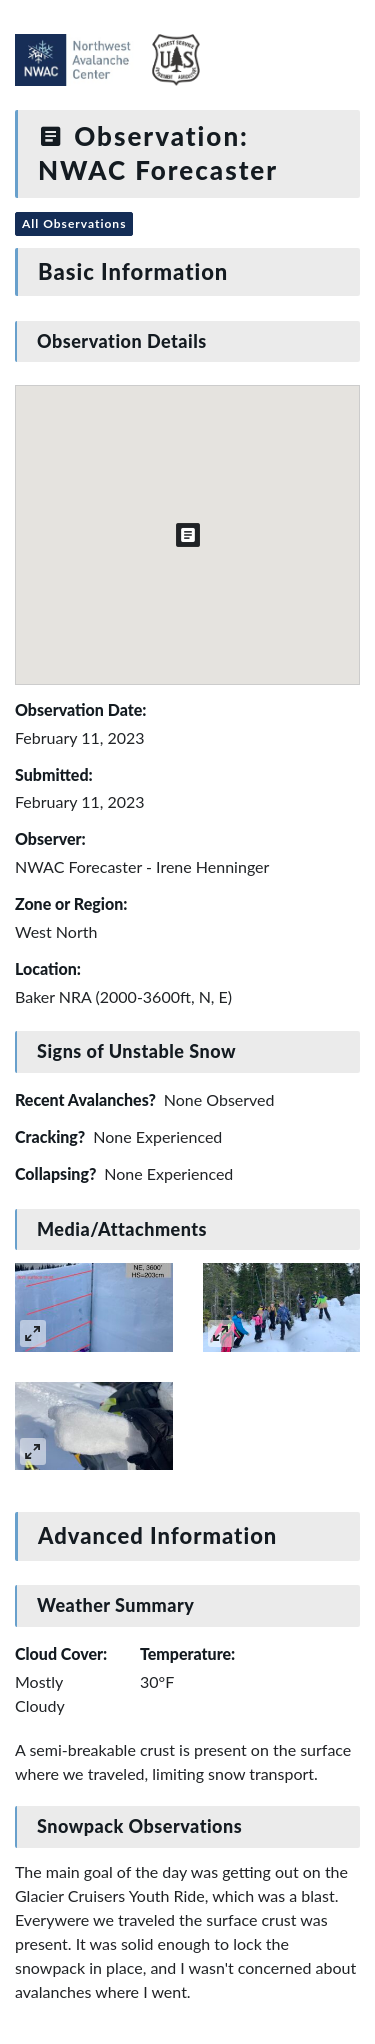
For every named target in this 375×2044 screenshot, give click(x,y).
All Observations (74, 223)
